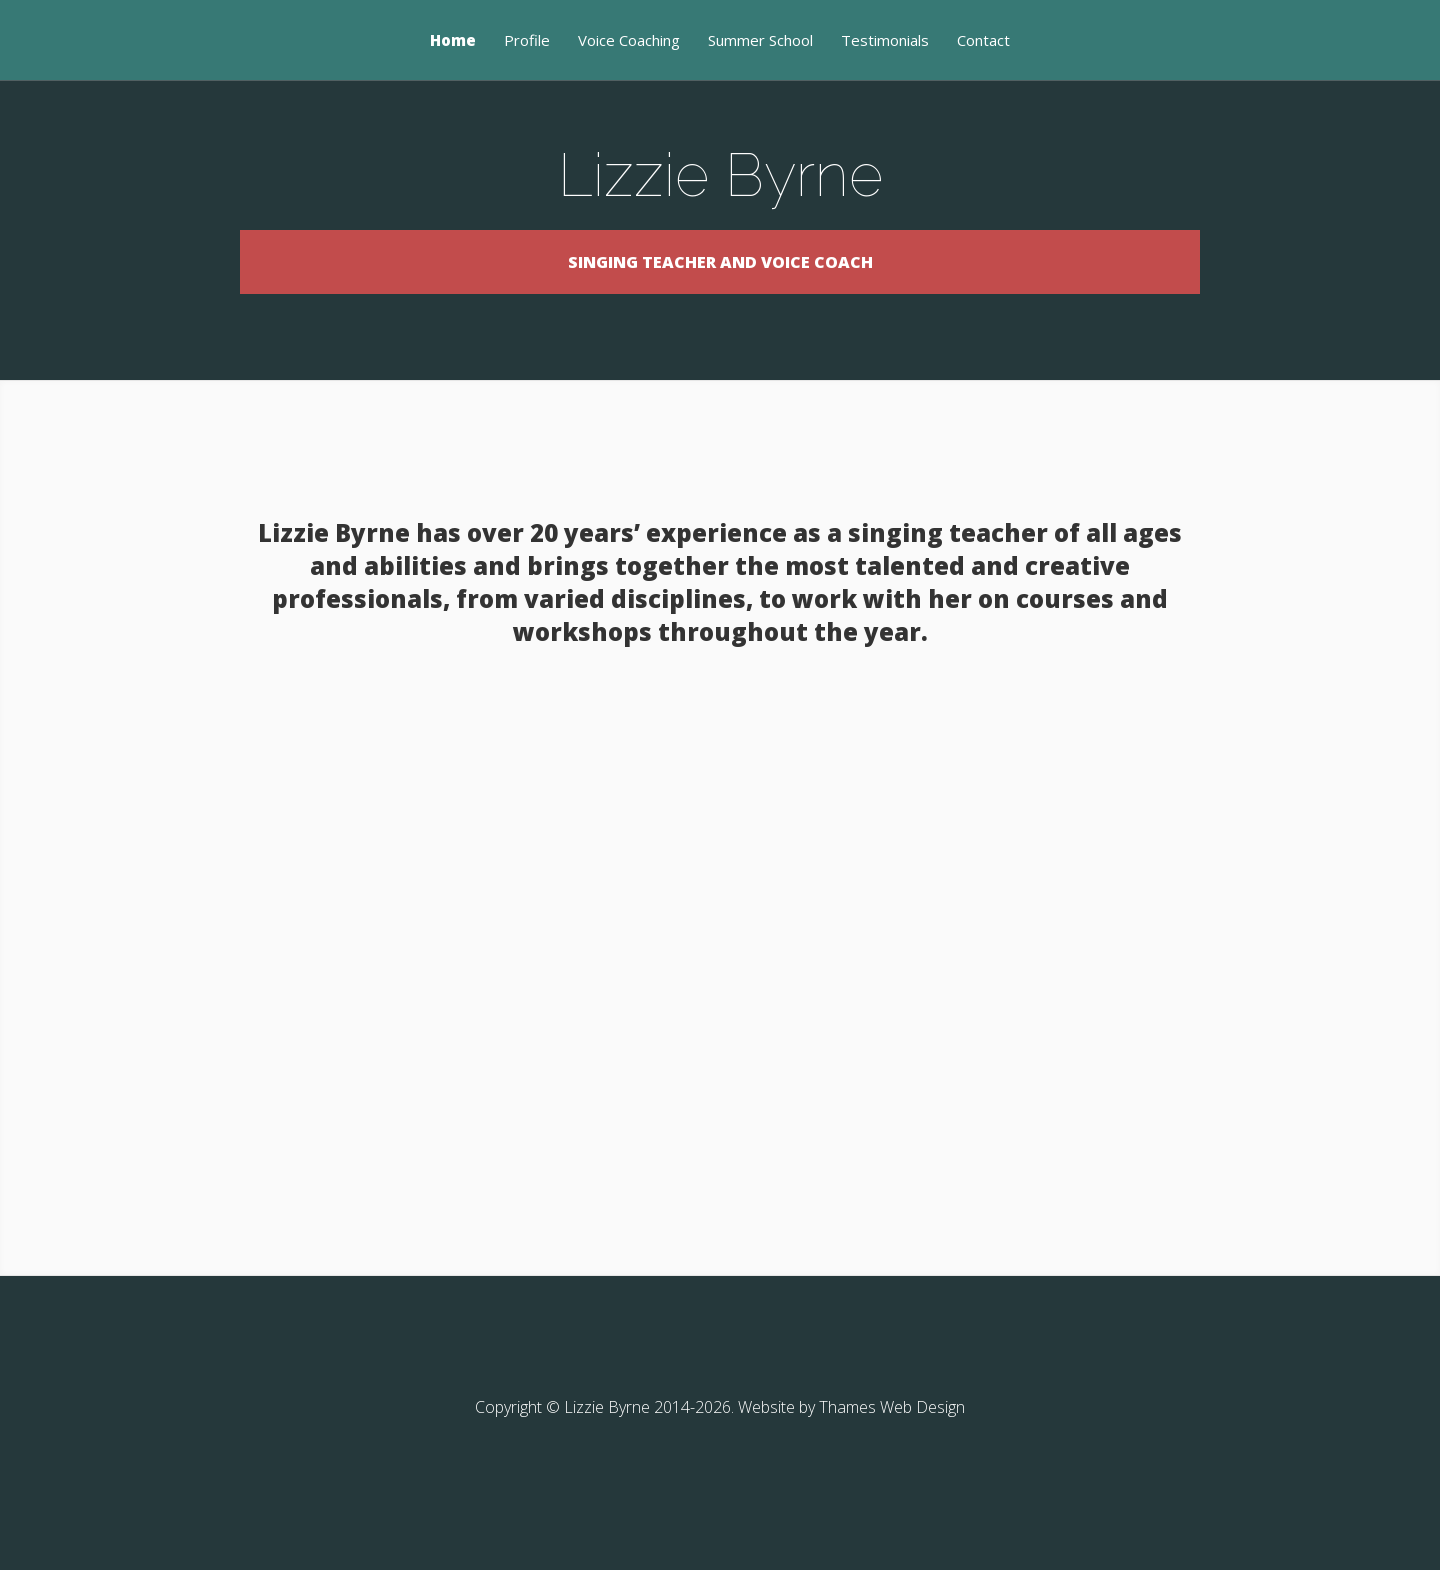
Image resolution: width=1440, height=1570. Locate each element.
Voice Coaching (629, 41)
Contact (983, 41)
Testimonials (885, 41)
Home (453, 41)
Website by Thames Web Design (851, 1466)
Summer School (760, 41)
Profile (527, 41)
